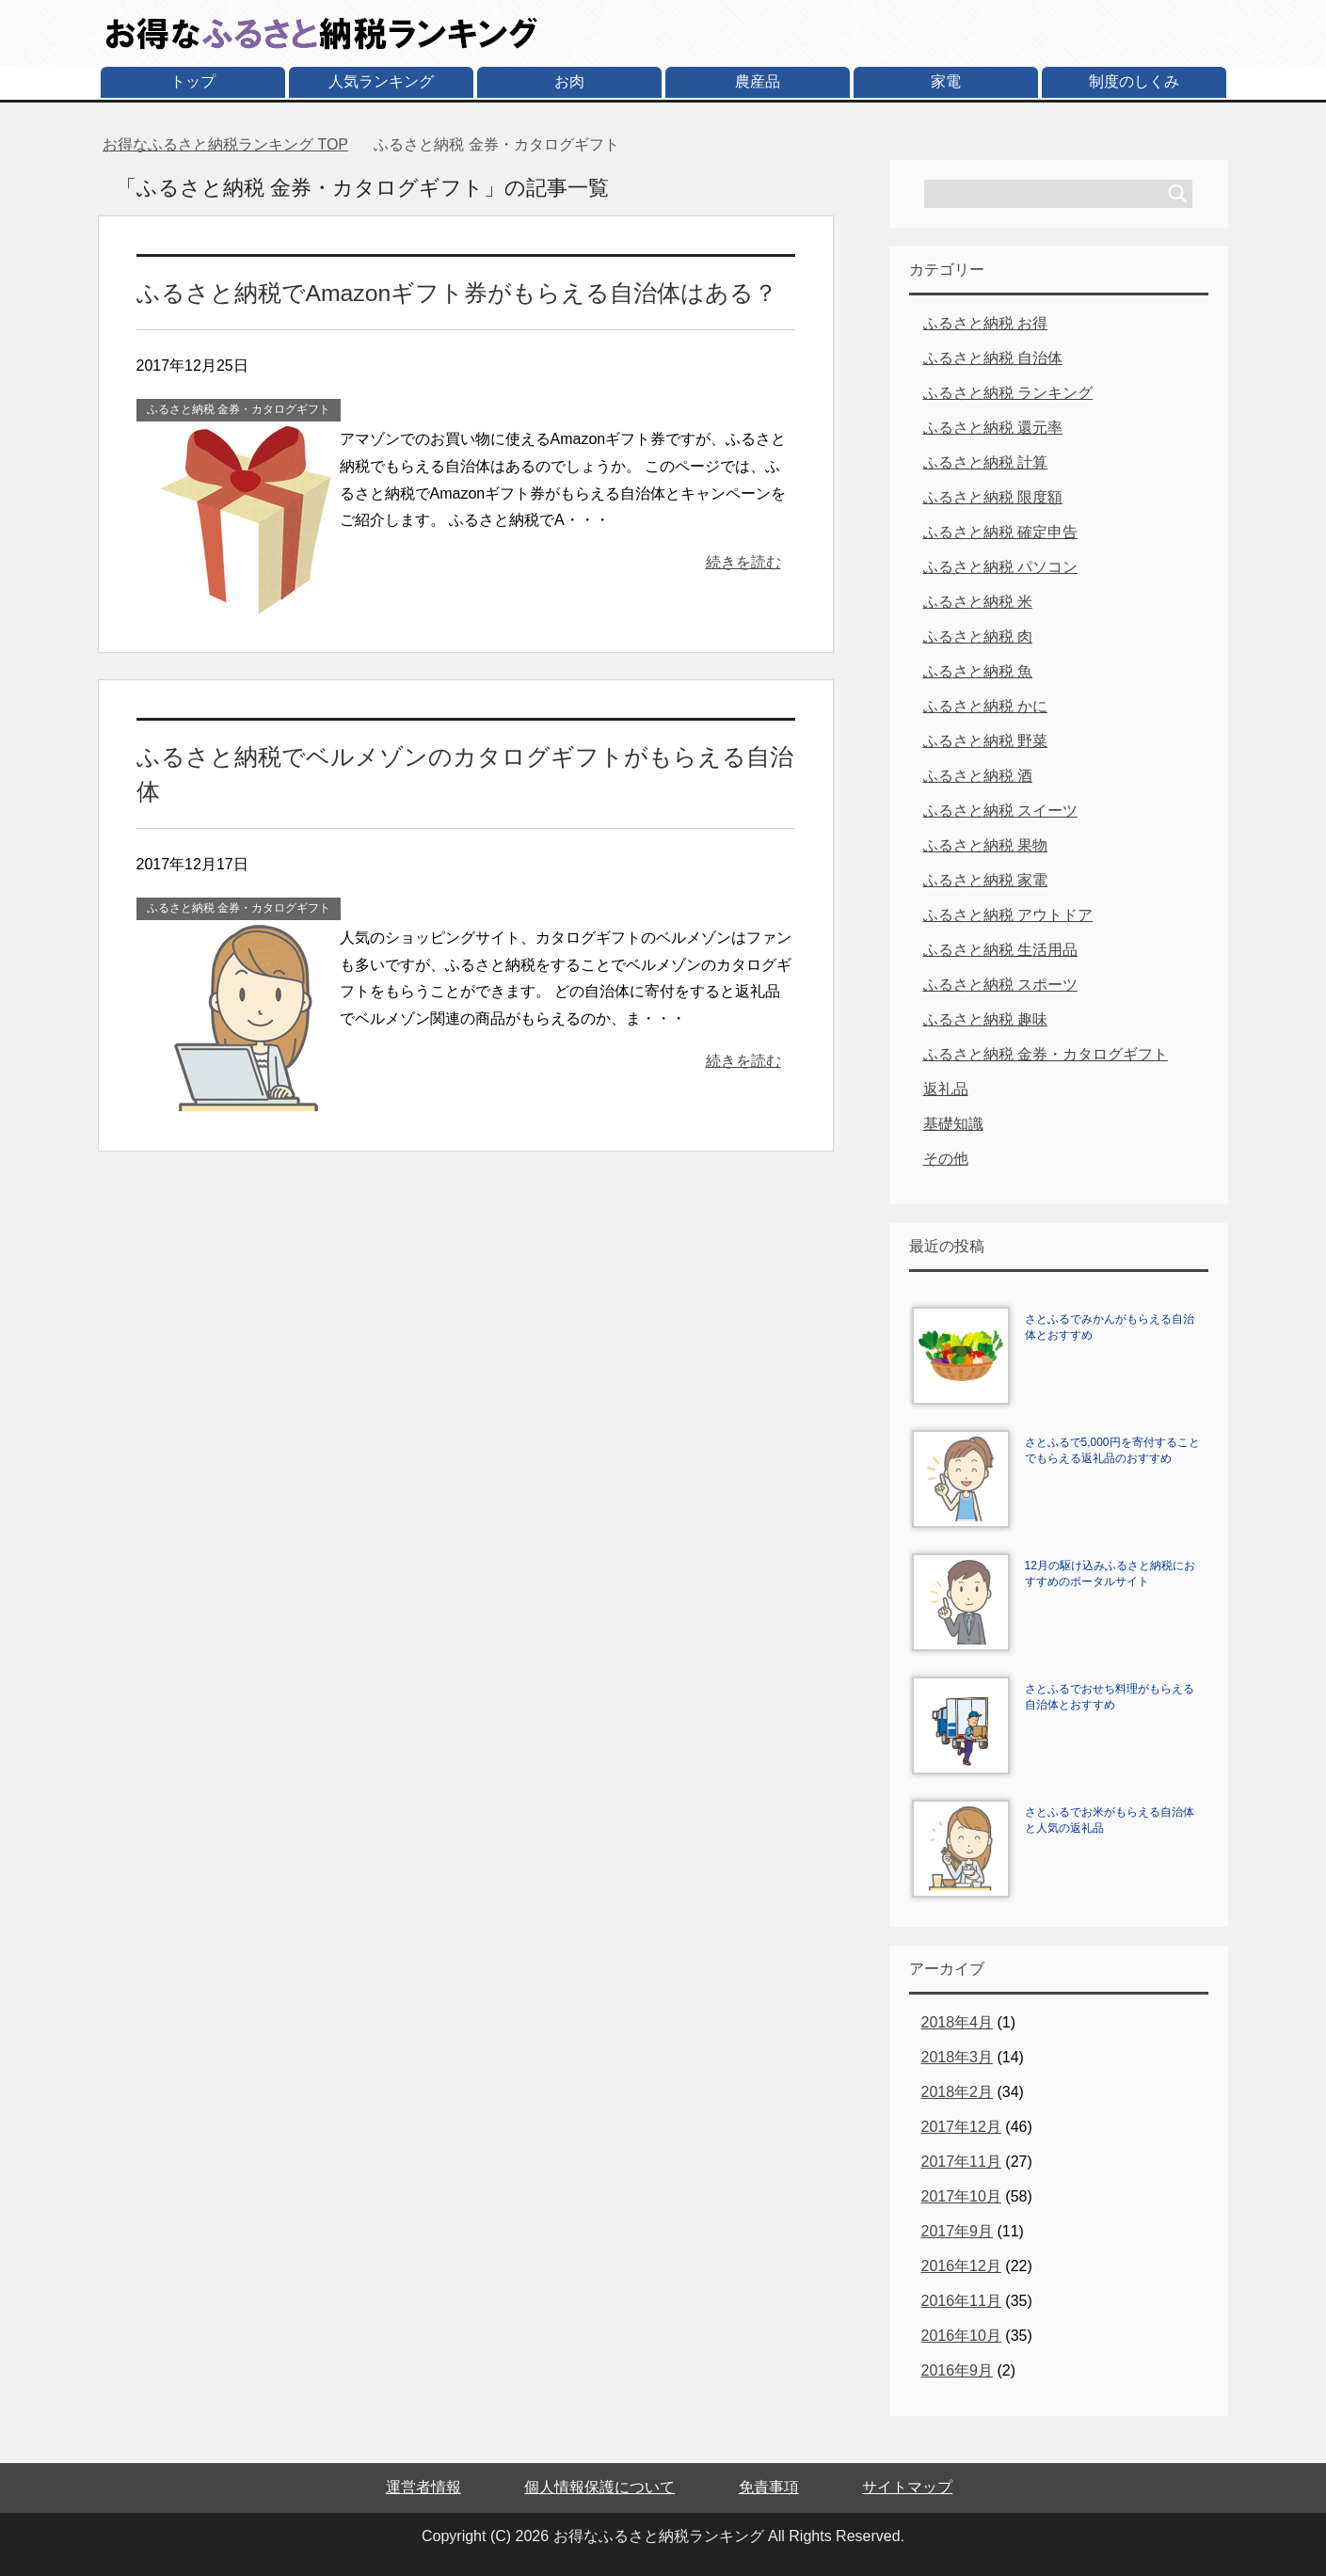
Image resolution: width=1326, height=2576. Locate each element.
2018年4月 (957, 2022)
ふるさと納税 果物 (985, 845)
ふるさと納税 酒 (977, 776)
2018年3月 (957, 2057)
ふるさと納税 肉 (977, 636)
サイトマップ (907, 2487)
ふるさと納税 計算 (985, 462)
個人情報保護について (599, 2487)
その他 (945, 1159)
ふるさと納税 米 (977, 602)
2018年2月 (957, 2092)
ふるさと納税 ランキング (1008, 393)
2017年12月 (961, 2127)
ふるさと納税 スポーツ (1000, 985)
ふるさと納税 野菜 (985, 741)
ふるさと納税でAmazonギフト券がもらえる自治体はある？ (445, 292)
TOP (225, 144)
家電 (946, 81)
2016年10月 (961, 2336)
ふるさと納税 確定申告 (1000, 532)
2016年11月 (961, 2301)
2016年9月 (957, 2370)
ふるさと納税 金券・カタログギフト (238, 408)
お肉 (569, 81)
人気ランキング (381, 81)
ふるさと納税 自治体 (992, 358)
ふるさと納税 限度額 (992, 497)
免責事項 (769, 2487)
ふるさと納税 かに (985, 706)
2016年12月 (961, 2266)
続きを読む (743, 561)
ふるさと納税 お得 (985, 323)
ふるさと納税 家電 (985, 880)
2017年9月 (957, 2231)
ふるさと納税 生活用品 (1000, 950)
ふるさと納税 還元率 (992, 428)
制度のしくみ (1134, 81)
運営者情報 (423, 2487)
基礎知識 (953, 1124)
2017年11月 (961, 2162)
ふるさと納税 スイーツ (1000, 811)
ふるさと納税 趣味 (985, 1019)
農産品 (757, 81)
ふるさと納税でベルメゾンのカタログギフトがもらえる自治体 (463, 755)
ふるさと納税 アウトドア (1008, 915)
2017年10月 (961, 2196)
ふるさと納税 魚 (977, 671)
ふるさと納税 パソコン (1000, 567)
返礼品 (945, 1089)
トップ (193, 81)
